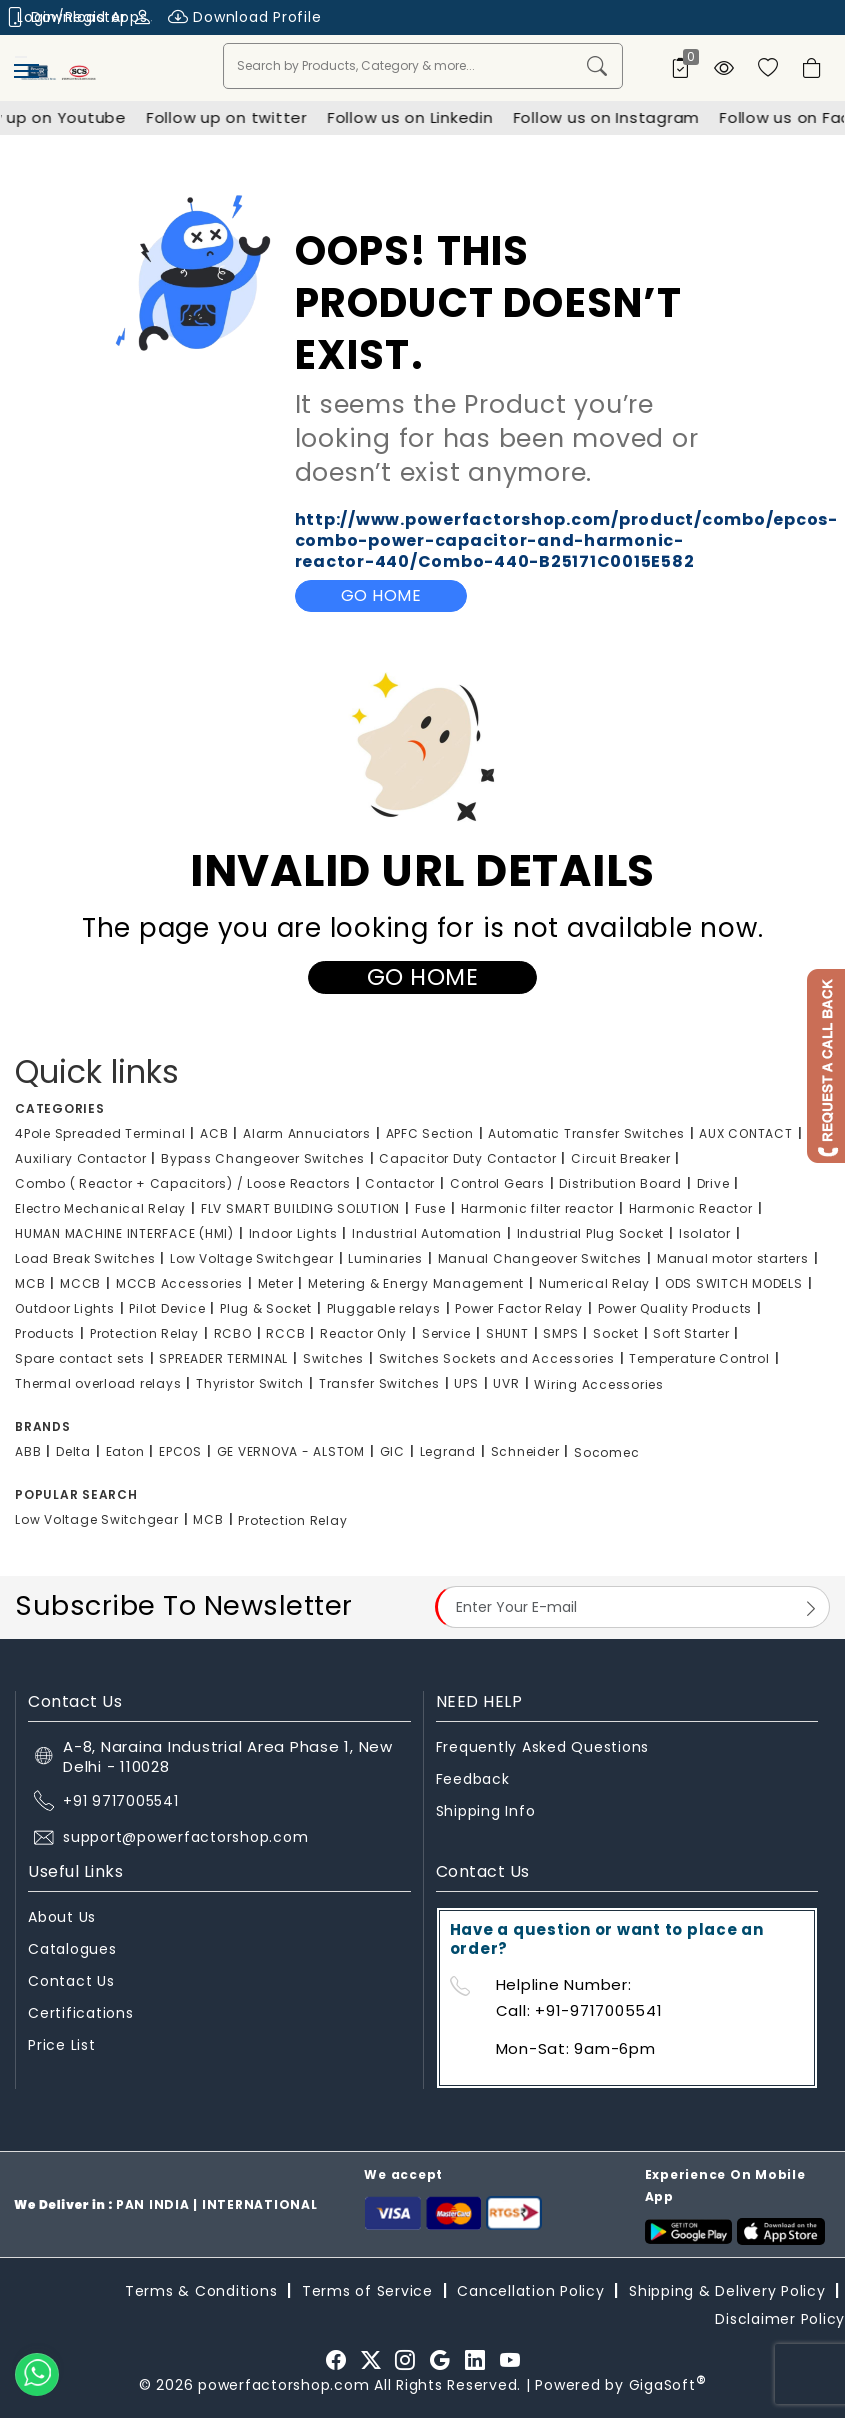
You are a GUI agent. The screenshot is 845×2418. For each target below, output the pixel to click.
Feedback (473, 1779)
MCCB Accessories (179, 1283)
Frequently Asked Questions (543, 1747)
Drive (713, 1183)
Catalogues (72, 1949)
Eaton (125, 1451)
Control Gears (497, 1183)
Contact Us (71, 1981)
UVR (506, 1383)
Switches (333, 1358)
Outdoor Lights (65, 1308)
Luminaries (385, 1258)
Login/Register (84, 17)
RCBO (233, 1333)
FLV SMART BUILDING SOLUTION (300, 1208)
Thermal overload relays (98, 1383)
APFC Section (430, 1133)
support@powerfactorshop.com (185, 1837)
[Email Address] (633, 1607)
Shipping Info (486, 1811)
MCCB (80, 1283)
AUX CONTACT (745, 1133)
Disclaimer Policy (780, 2319)
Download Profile (245, 18)
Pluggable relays (384, 1308)
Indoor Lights (293, 1233)
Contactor (400, 1183)
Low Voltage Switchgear (252, 1258)
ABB (28, 1451)
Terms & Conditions (201, 2291)
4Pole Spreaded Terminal (100, 1133)
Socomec (606, 1452)
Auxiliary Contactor (80, 1158)
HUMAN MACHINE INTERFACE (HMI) (124, 1233)
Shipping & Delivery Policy (727, 2291)
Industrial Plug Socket (591, 1233)
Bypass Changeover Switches (263, 1158)
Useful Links (75, 1871)
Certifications (81, 2013)
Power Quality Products (675, 1308)
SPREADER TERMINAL (223, 1358)
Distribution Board (620, 1183)
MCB (30, 1283)
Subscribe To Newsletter (184, 1605)
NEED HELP (479, 1701)
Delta (73, 1451)
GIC (392, 1451)
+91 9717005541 (121, 1801)
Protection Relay (144, 1333)
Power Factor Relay (519, 1308)
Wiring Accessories (599, 1384)
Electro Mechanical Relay (100, 1208)
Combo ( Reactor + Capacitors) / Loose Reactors (183, 1183)
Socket (616, 1333)
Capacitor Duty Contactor (467, 1158)
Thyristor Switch (250, 1383)
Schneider (525, 1451)
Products (45, 1333)
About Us (62, 1917)
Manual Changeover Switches (540, 1258)
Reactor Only (363, 1333)
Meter (276, 1283)
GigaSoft (668, 2385)
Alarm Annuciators (307, 1133)
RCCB (285, 1333)
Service (446, 1333)
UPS (466, 1383)
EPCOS (180, 1451)
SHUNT (507, 1333)
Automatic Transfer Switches (586, 1133)
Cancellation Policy (530, 2291)
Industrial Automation (427, 1233)
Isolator (705, 1233)
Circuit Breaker (620, 1158)
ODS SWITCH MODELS (734, 1283)
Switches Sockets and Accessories (497, 1358)
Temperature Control (699, 1358)
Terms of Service (367, 2291)
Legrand (448, 1451)
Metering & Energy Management (416, 1283)
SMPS (560, 1333)
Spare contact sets (80, 1358)
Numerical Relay (594, 1283)
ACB (214, 1133)
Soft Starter (691, 1333)
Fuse (430, 1208)
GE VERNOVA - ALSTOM (291, 1451)
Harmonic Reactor (691, 1208)
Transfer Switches (379, 1383)
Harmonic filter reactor (537, 1208)
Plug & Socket (266, 1308)
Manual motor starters (733, 1258)
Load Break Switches (85, 1258)
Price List (62, 2045)
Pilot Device (167, 1308)
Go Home (381, 595)
